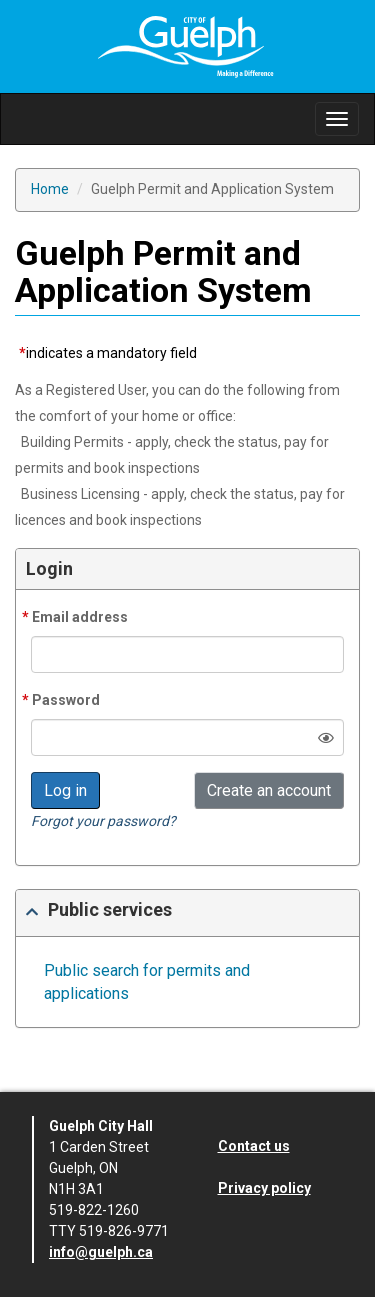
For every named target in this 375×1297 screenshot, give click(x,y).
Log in (65, 790)
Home (50, 189)
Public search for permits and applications (147, 982)
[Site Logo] (188, 45)
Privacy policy (264, 1188)
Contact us (254, 1146)
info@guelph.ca (101, 1252)
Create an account (269, 790)
